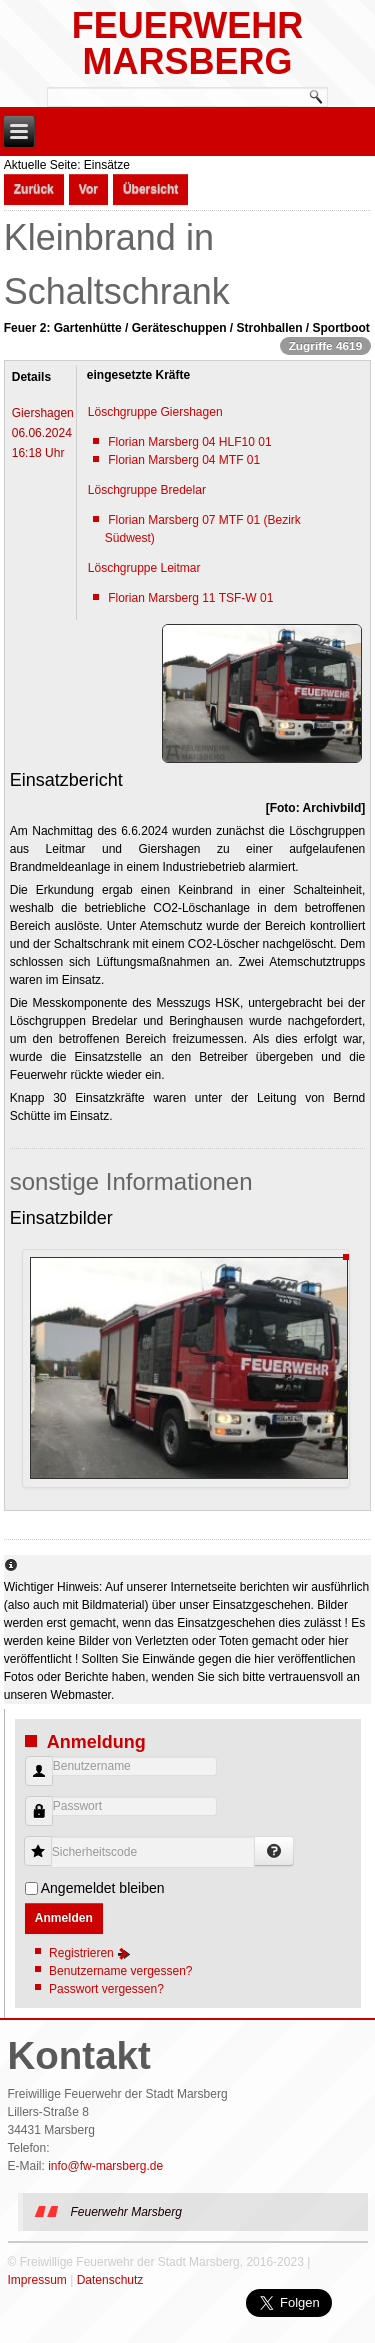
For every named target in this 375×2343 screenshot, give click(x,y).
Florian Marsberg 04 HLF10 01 (189, 442)
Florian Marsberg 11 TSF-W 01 (190, 598)
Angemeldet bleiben (103, 1888)
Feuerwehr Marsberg (187, 43)
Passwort (31, 1821)
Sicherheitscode (45, 1841)
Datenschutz (110, 2280)
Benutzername (31, 1781)
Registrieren (90, 1953)
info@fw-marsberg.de (105, 2166)
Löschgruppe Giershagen (155, 412)
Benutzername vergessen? (120, 1971)
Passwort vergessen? (106, 1989)
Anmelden (64, 1918)
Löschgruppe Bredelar (147, 490)
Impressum (37, 2280)
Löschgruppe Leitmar (144, 568)
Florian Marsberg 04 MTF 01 (184, 460)
